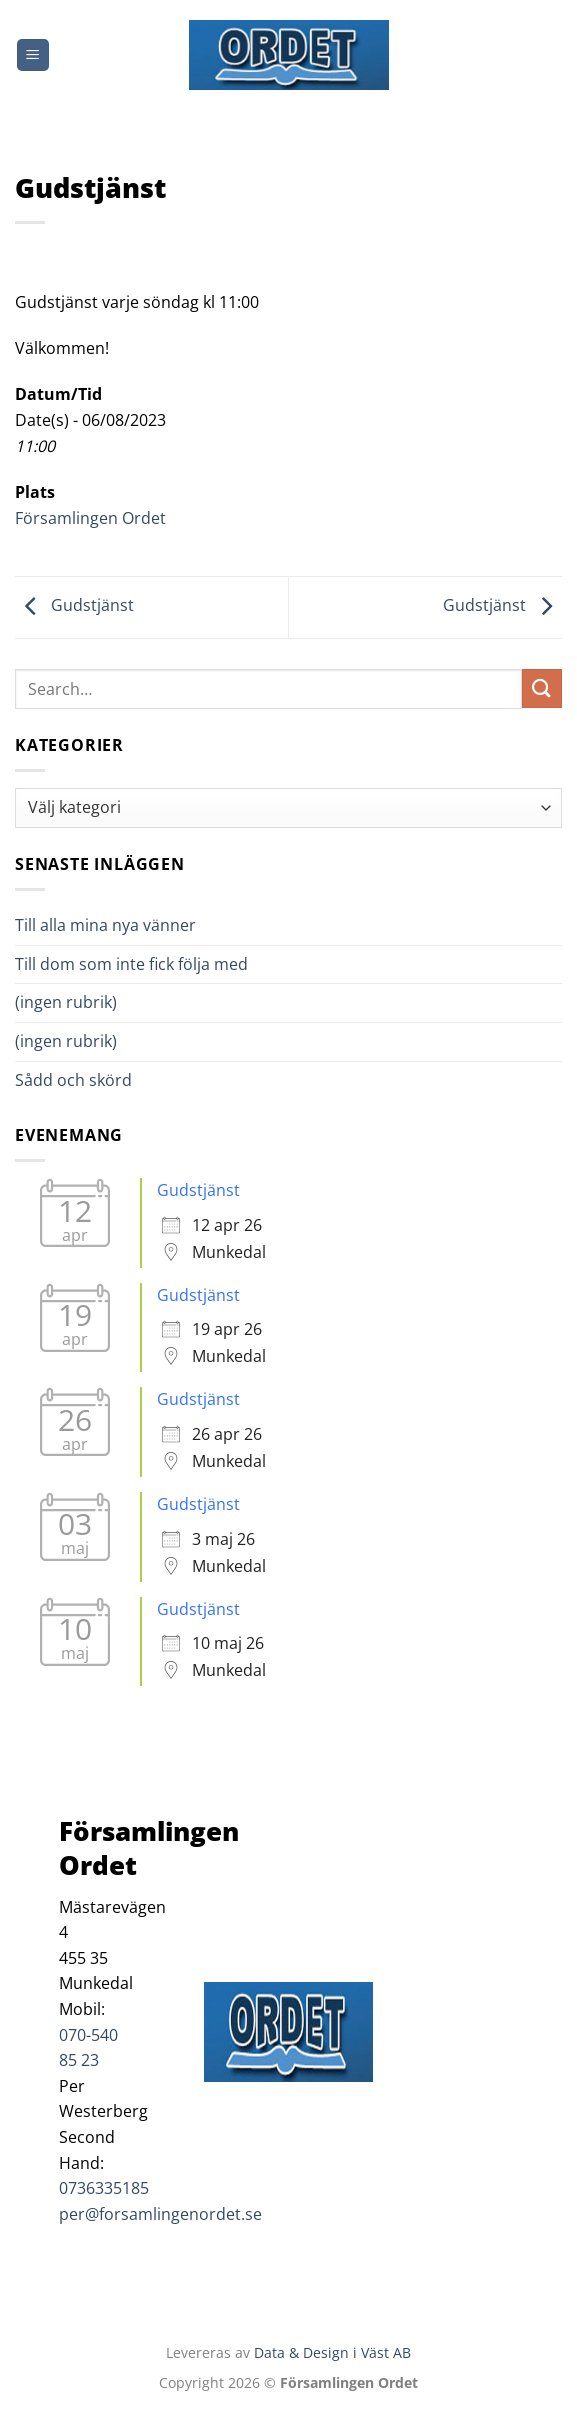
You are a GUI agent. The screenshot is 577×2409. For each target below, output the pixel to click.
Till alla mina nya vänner (123, 925)
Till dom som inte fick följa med (131, 964)
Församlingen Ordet (90, 518)
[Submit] (542, 688)
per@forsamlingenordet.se (160, 2214)
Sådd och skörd (73, 1080)
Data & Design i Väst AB (332, 2352)
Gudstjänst (74, 606)
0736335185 (104, 2188)
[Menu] (33, 55)
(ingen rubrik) (66, 1002)
